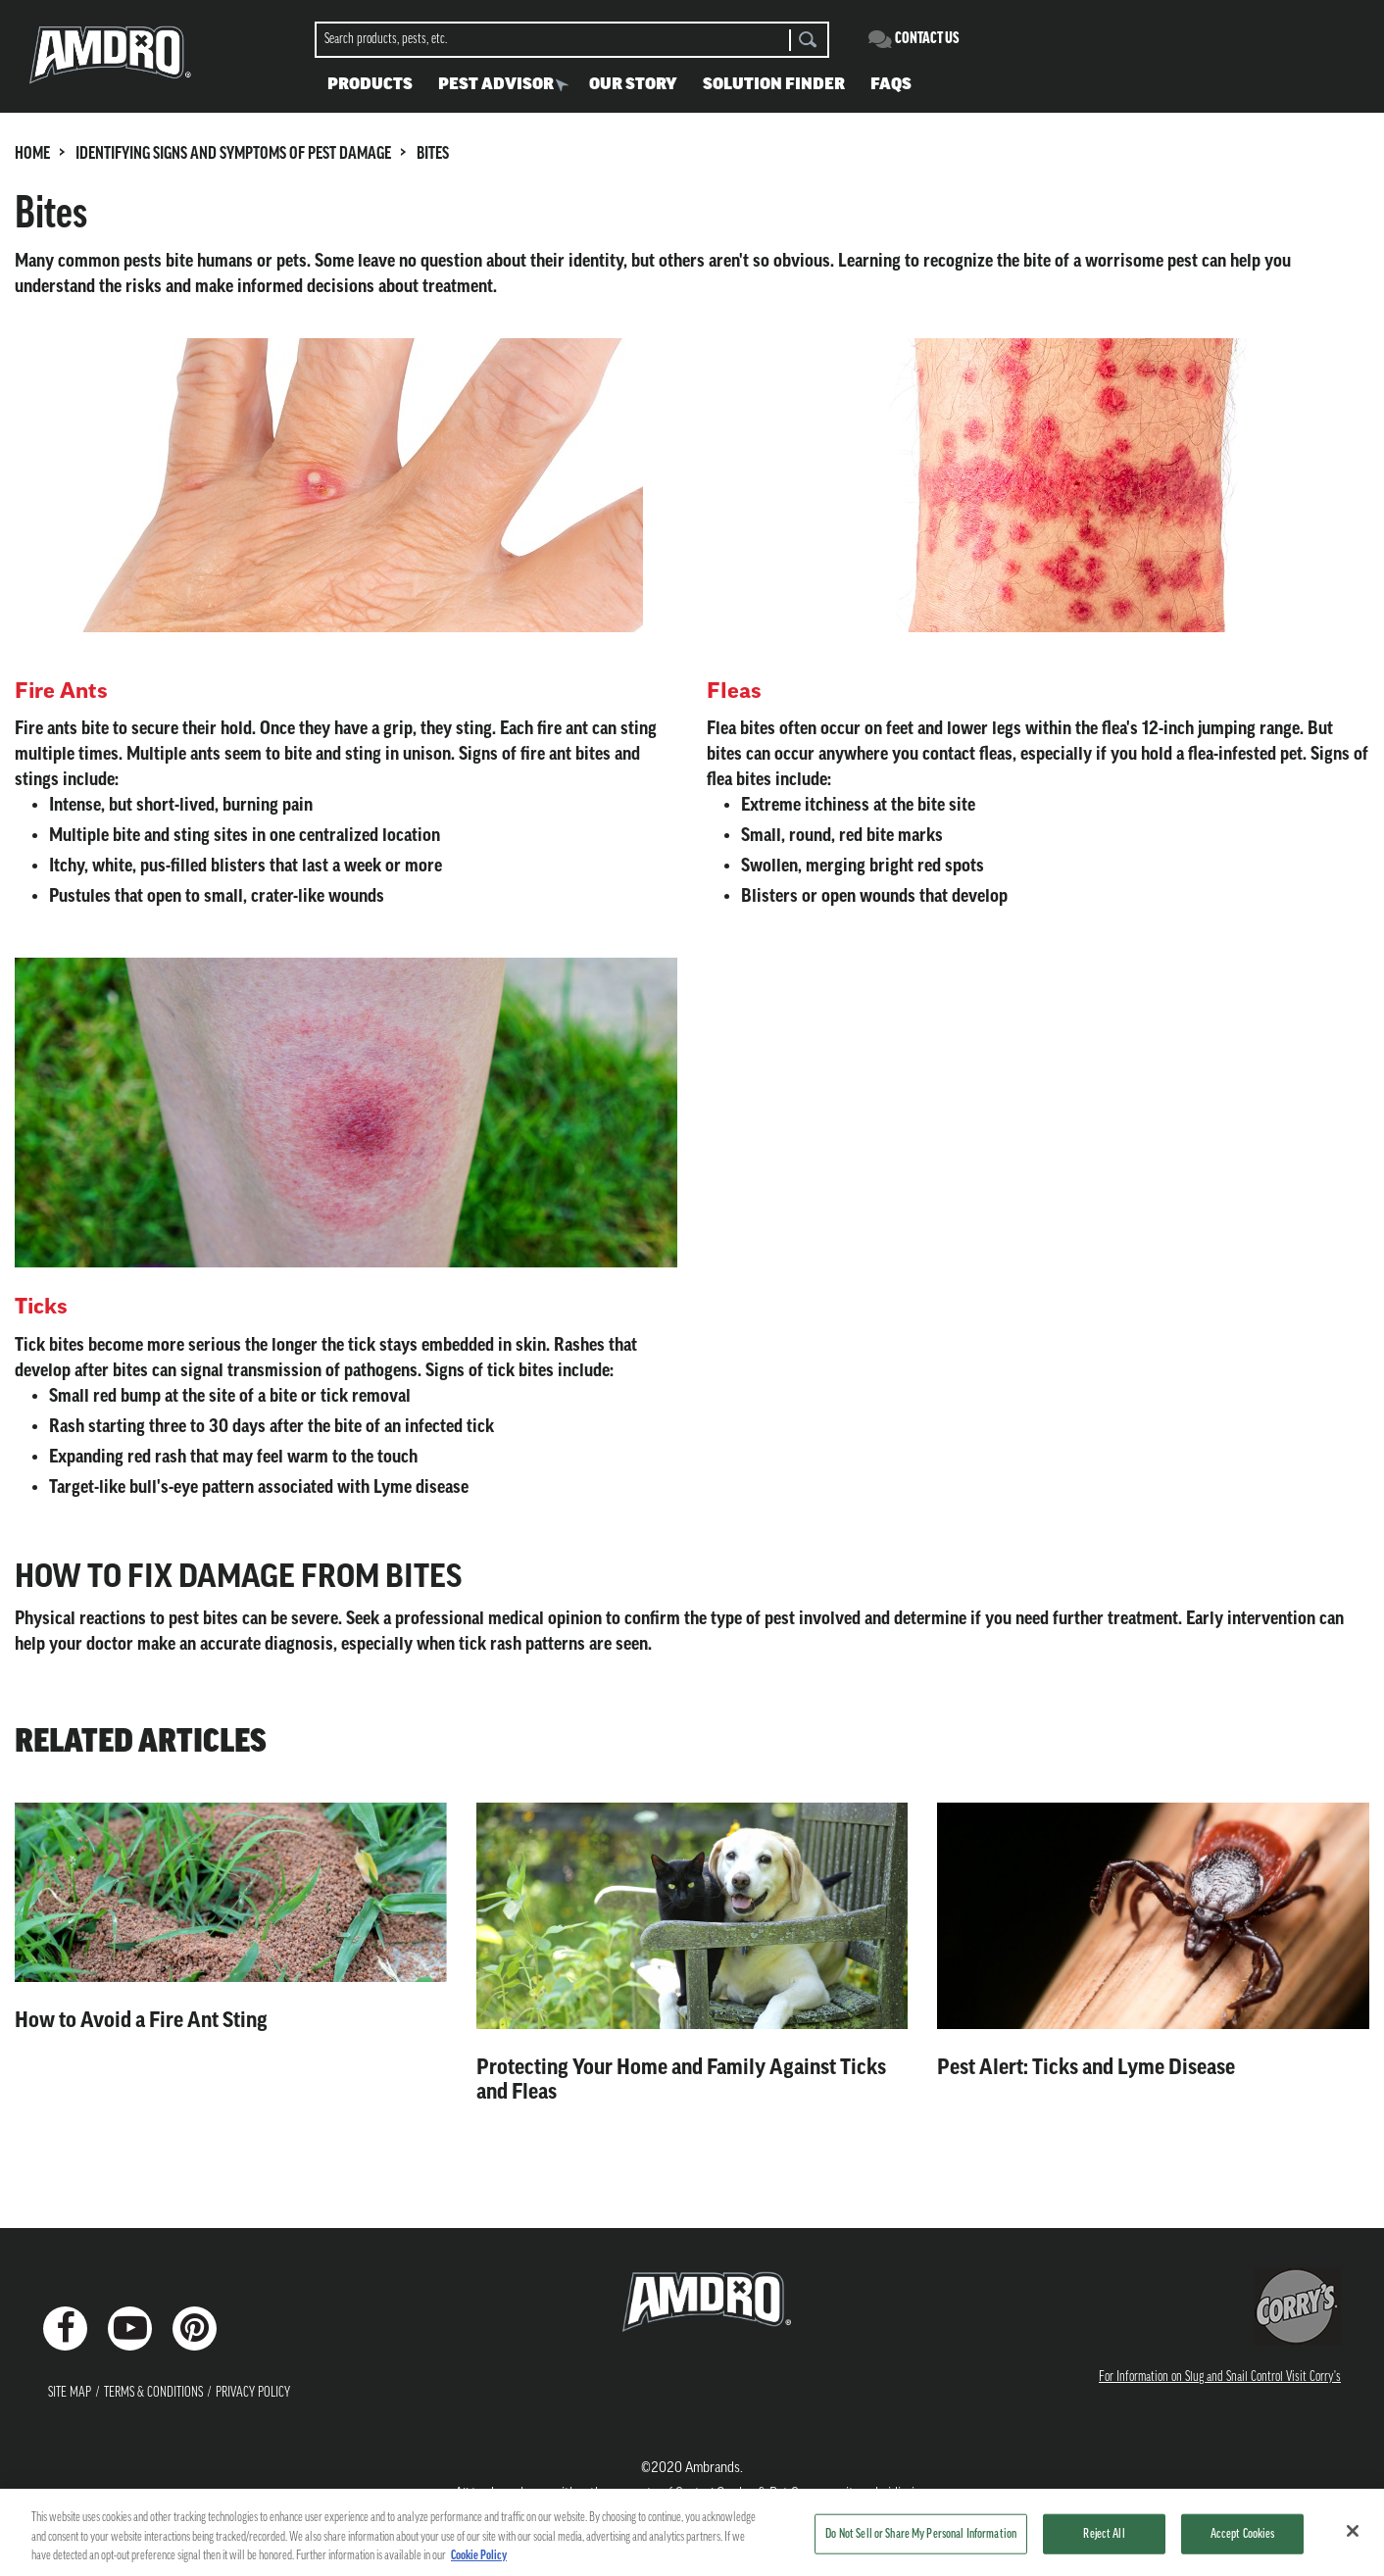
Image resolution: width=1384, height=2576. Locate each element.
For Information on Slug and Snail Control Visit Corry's (1220, 2377)
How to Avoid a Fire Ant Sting (141, 2020)
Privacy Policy (253, 2393)
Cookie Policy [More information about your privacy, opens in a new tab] (479, 2560)
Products (370, 85)
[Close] (1352, 2534)
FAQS (891, 85)
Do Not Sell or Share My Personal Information (920, 2538)
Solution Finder (774, 85)
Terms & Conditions (153, 2393)
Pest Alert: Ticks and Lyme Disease (1086, 2067)
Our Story (633, 85)
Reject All (1103, 2538)
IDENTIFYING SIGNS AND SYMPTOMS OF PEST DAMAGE (233, 154)
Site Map (69, 2393)
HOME (32, 154)
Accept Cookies (1243, 2538)
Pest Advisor (496, 85)
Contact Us (927, 39)
